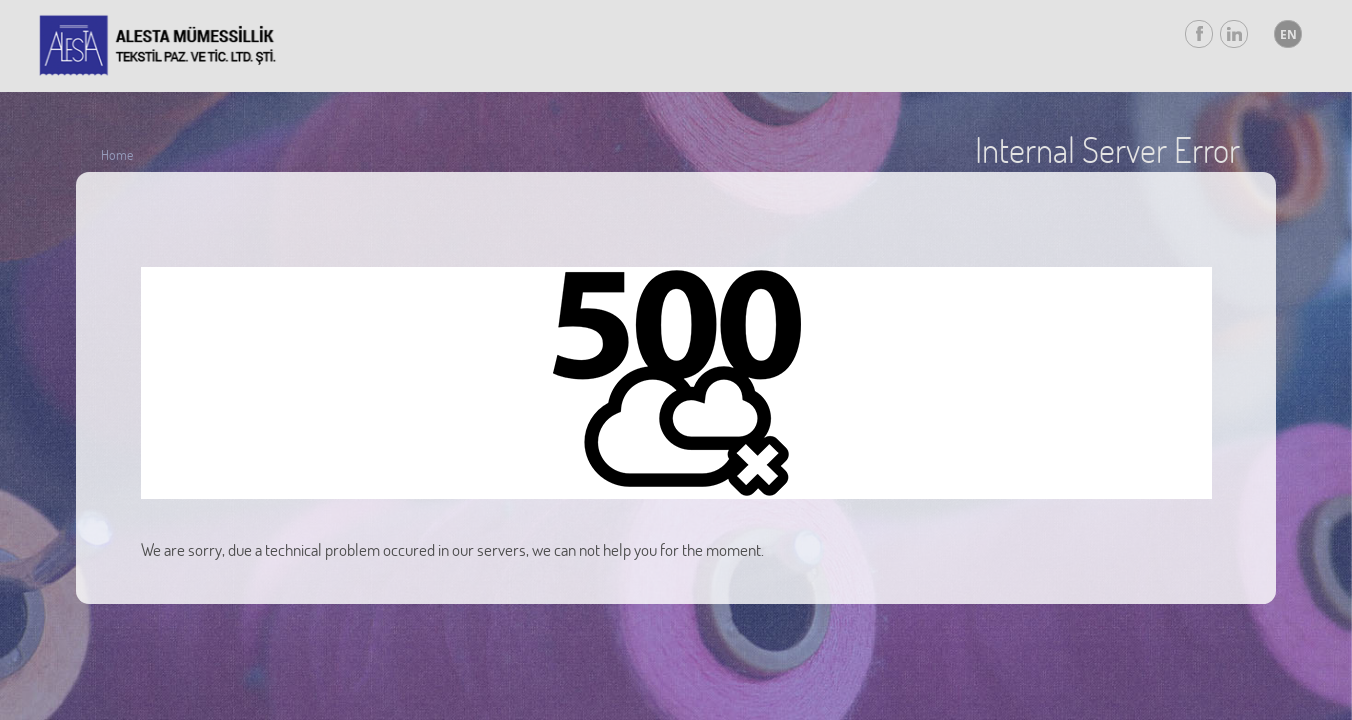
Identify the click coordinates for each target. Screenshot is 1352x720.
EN (1288, 34)
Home (117, 154)
